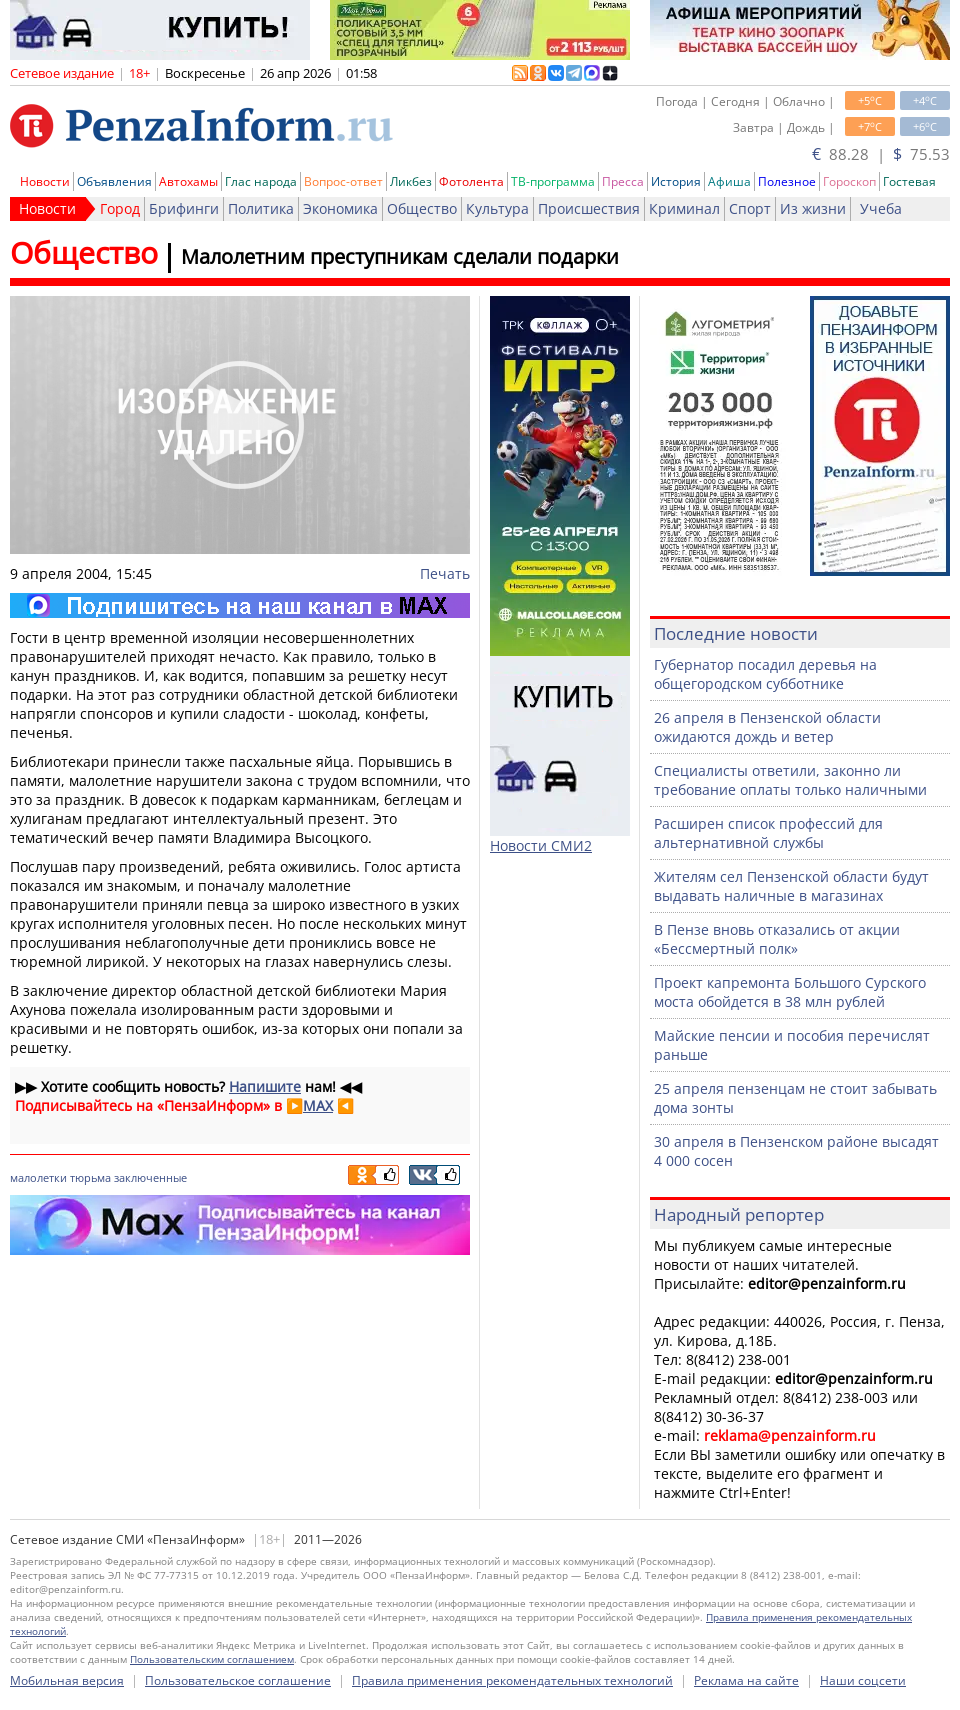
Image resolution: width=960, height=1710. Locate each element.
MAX (318, 1105)
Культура (497, 208)
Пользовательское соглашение (238, 1680)
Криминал (684, 208)
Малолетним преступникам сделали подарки (400, 256)
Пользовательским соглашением (212, 1659)
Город (120, 208)
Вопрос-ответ (343, 181)
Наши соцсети (863, 1680)
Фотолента (471, 181)
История (676, 181)
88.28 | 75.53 (881, 154)
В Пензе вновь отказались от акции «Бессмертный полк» (777, 939)
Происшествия (589, 208)
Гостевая (909, 181)
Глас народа (261, 181)
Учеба (881, 208)
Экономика (340, 208)
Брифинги (184, 208)
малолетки (38, 1177)
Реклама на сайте (746, 1680)
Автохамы (188, 181)
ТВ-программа (553, 181)
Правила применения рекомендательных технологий (512, 1680)
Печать (445, 573)
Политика (261, 208)
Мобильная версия (67, 1680)
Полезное (787, 181)
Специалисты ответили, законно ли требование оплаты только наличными (790, 780)
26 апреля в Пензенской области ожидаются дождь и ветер (767, 727)
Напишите (265, 1086)
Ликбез (411, 181)
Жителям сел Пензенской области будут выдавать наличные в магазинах (791, 886)
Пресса (623, 181)
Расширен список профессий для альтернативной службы (768, 833)
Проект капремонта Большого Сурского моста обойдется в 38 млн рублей (790, 992)
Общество (422, 208)
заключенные (150, 1177)
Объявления (114, 181)
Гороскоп (849, 181)
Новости (45, 181)
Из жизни (813, 208)
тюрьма (90, 1177)
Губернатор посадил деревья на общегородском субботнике (765, 674)
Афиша (729, 181)
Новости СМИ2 (541, 845)
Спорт (750, 208)
